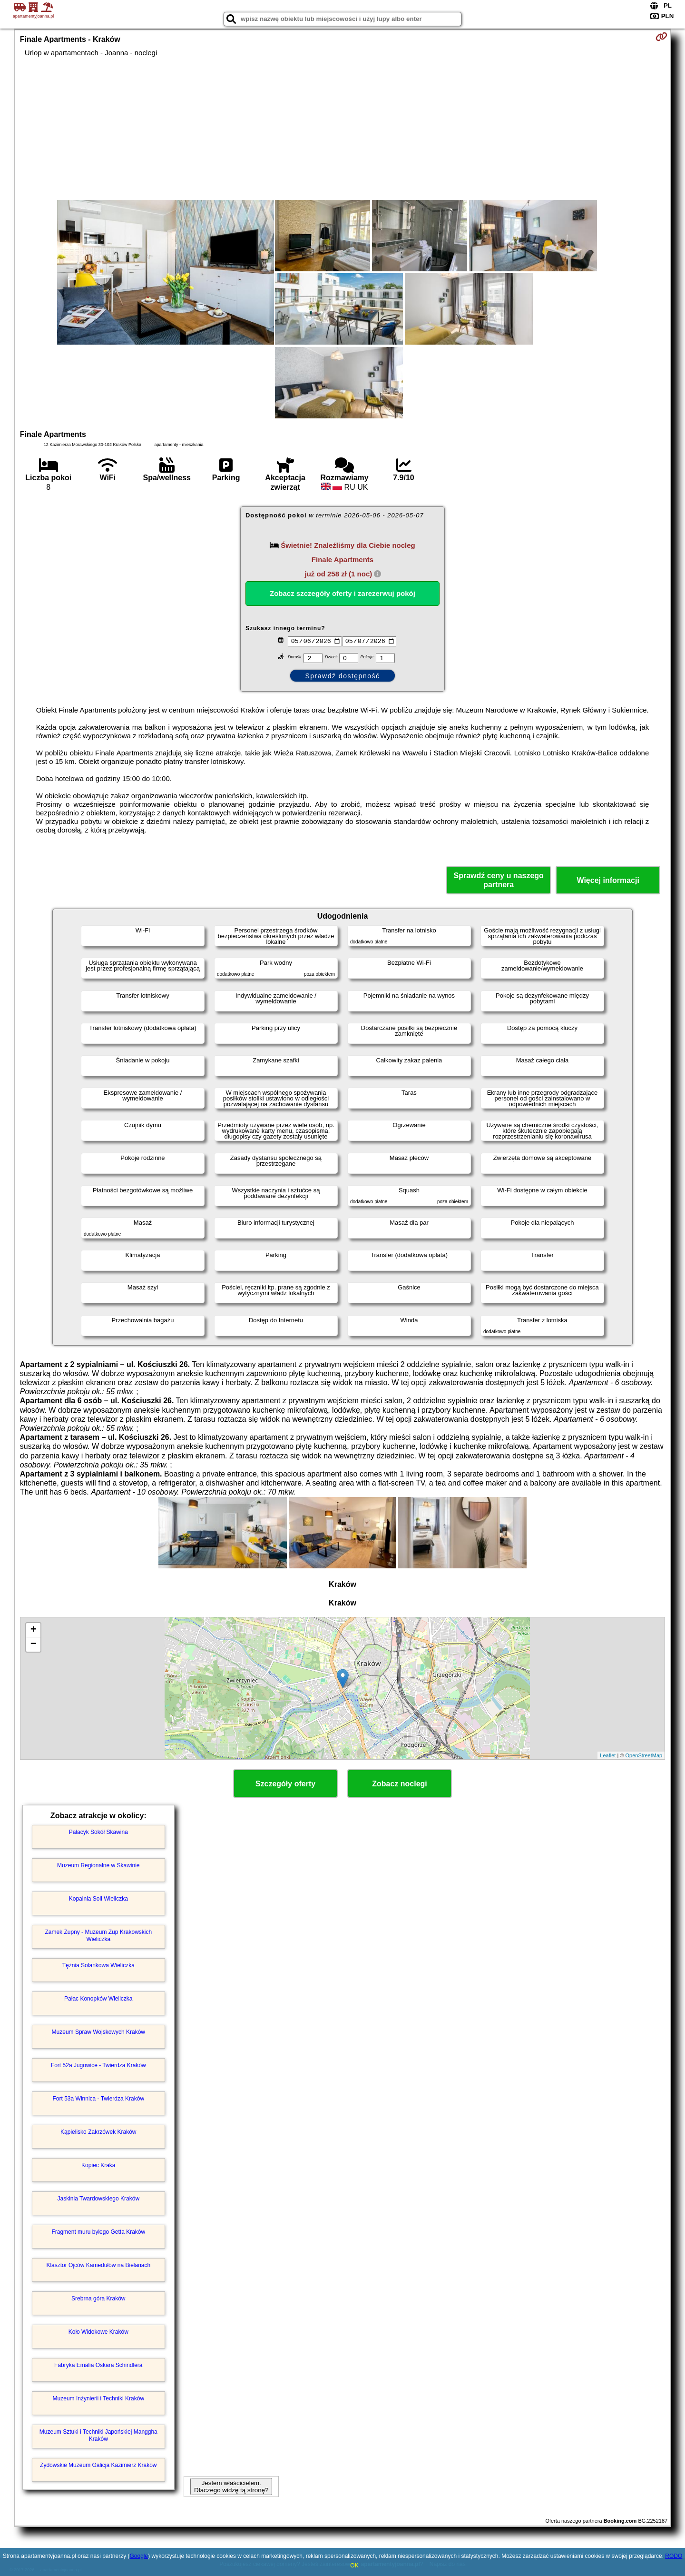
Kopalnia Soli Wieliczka (98, 1898)
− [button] (33, 1644)
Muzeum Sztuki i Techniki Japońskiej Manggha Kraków (98, 2435)
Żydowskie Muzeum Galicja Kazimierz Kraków (98, 2465)
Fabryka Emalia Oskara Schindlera (98, 2365)
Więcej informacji (608, 880)
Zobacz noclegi (399, 1784)
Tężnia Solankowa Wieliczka (98, 1965)
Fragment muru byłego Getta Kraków (98, 2232)
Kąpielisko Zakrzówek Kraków (98, 2132)
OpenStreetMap (644, 1755)
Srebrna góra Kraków (98, 2298)
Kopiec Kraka (98, 2165)
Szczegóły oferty (285, 1784)
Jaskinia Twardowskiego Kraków (99, 2198)
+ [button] (33, 1630)
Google (138, 2556)
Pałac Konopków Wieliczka (98, 1998)
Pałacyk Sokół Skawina (98, 1832)
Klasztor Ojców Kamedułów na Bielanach (98, 2265)
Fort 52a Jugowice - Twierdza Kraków (98, 2065)
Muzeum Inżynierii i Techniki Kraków (99, 2398)
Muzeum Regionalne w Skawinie (98, 1865)
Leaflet (608, 1755)
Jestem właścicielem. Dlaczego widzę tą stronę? (231, 2486)
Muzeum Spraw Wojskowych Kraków (99, 2032)
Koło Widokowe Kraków (98, 2331)
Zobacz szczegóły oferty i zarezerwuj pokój (342, 593)
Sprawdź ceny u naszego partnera (498, 880)
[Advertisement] (342, 128)
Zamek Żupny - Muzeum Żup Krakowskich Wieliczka (98, 1935)
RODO (673, 2556)
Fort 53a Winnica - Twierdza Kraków (99, 2098)
